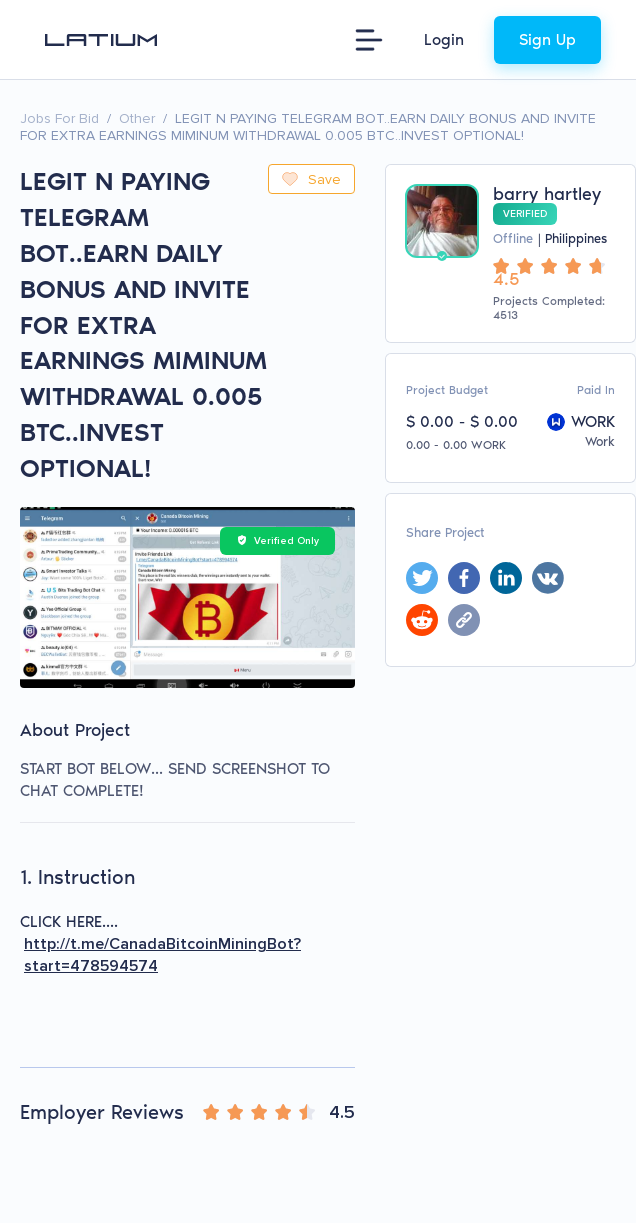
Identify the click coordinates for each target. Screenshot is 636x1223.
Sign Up (547, 39)
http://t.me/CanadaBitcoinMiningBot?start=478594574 (162, 955)
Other (137, 118)
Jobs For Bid (59, 118)
